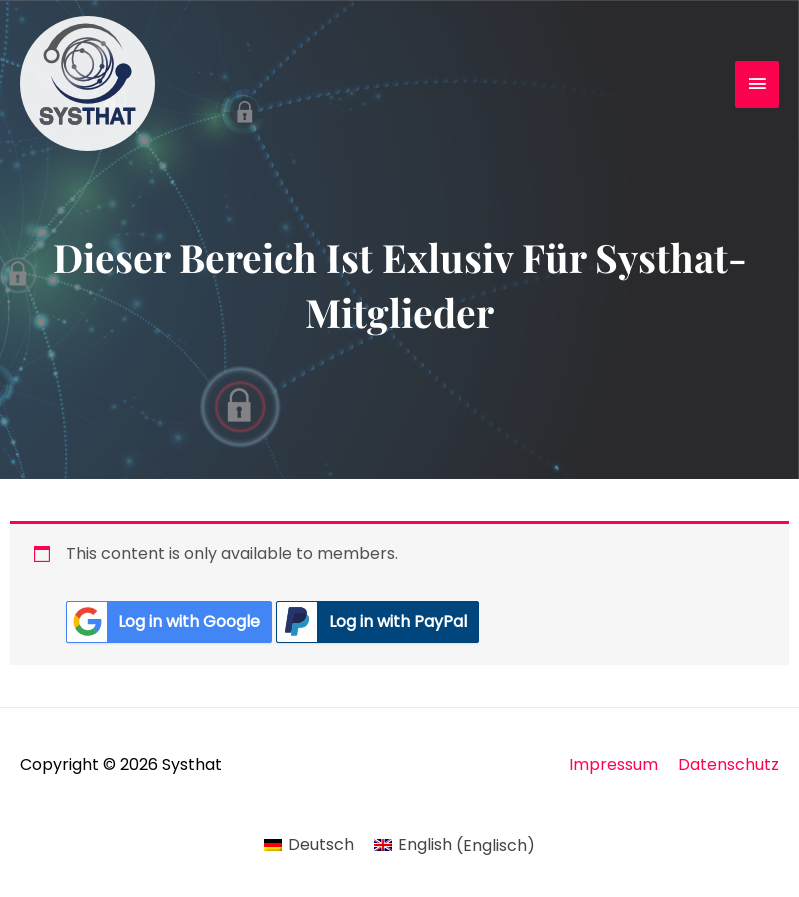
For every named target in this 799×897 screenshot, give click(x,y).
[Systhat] (87, 83)
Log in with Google (163, 622)
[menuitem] (309, 846)
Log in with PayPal (371, 622)
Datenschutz (728, 764)
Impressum (613, 764)
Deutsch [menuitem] (321, 844)
